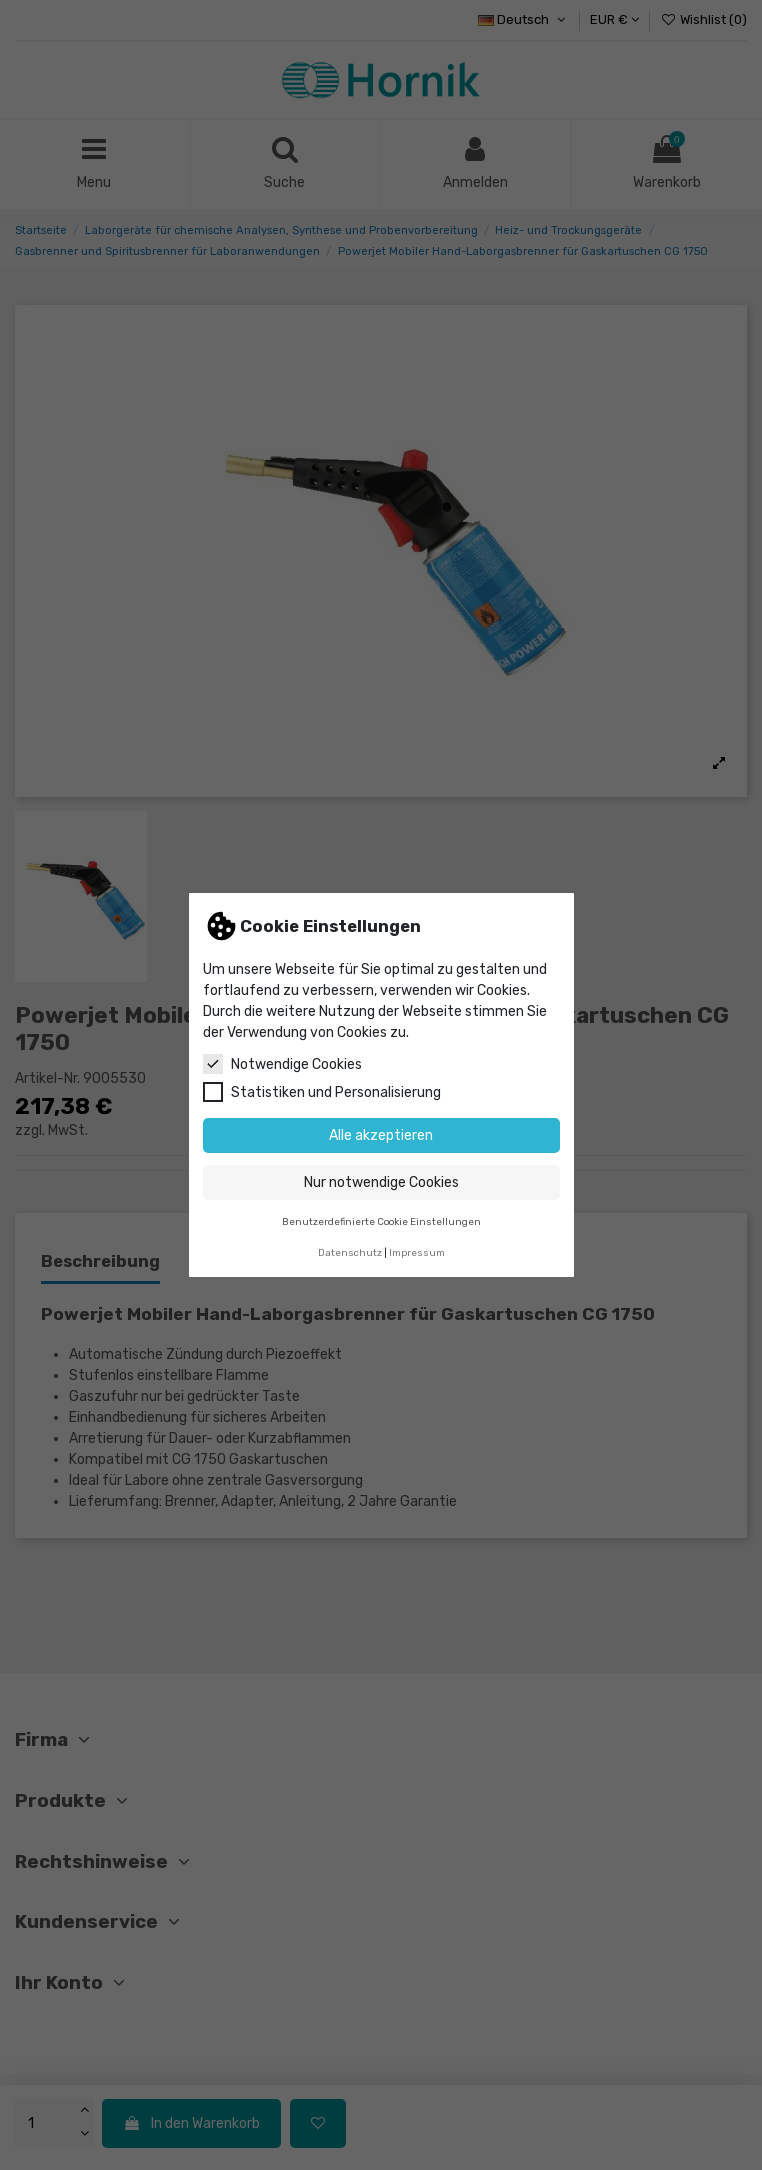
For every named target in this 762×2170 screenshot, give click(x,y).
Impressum (417, 1252)
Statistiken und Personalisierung (322, 1092)
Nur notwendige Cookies (381, 1182)
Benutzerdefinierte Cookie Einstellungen (381, 1221)
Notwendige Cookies (282, 1064)
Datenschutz (350, 1252)
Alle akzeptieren (381, 1135)
